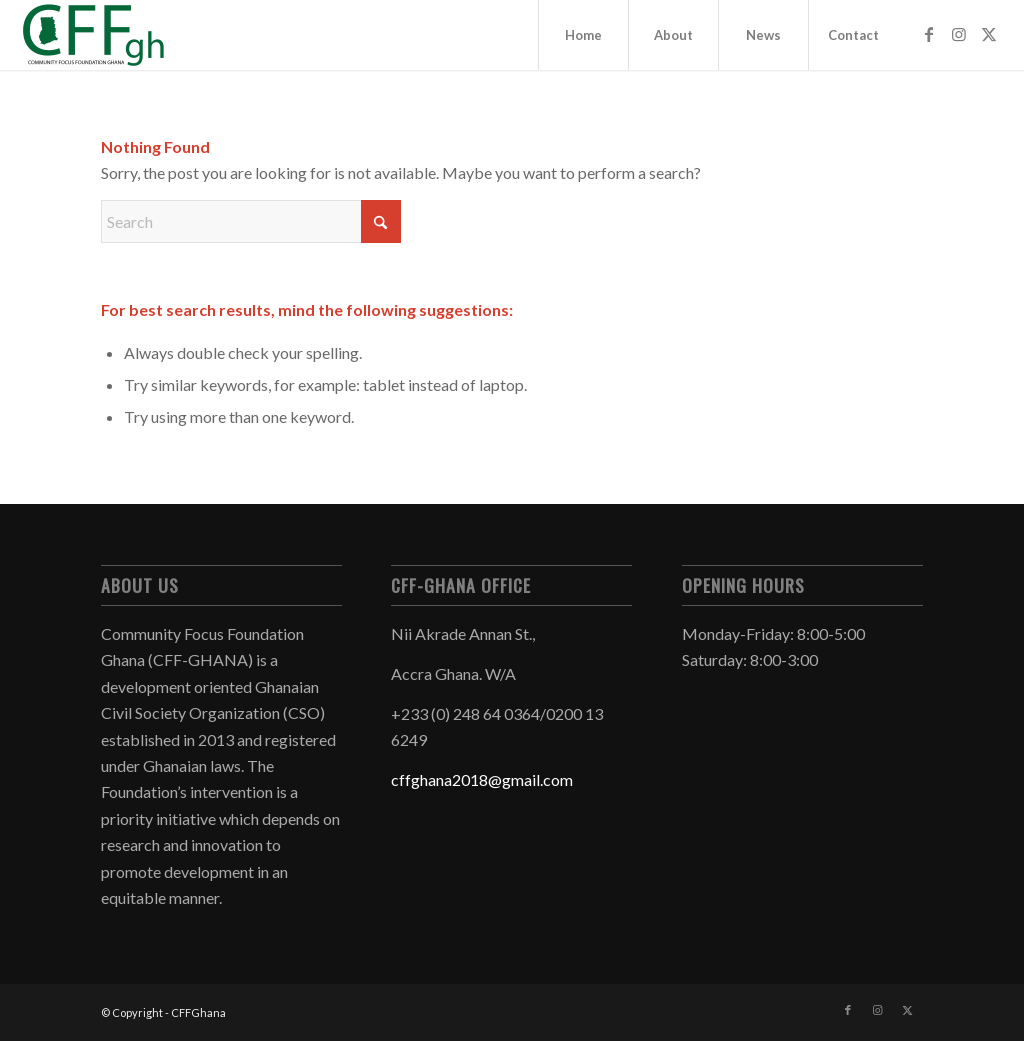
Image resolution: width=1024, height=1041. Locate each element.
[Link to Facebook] (929, 34)
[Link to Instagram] (959, 34)
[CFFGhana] (95, 35)
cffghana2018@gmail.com (482, 779)
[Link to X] (989, 34)
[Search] (251, 221)
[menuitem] (583, 35)
